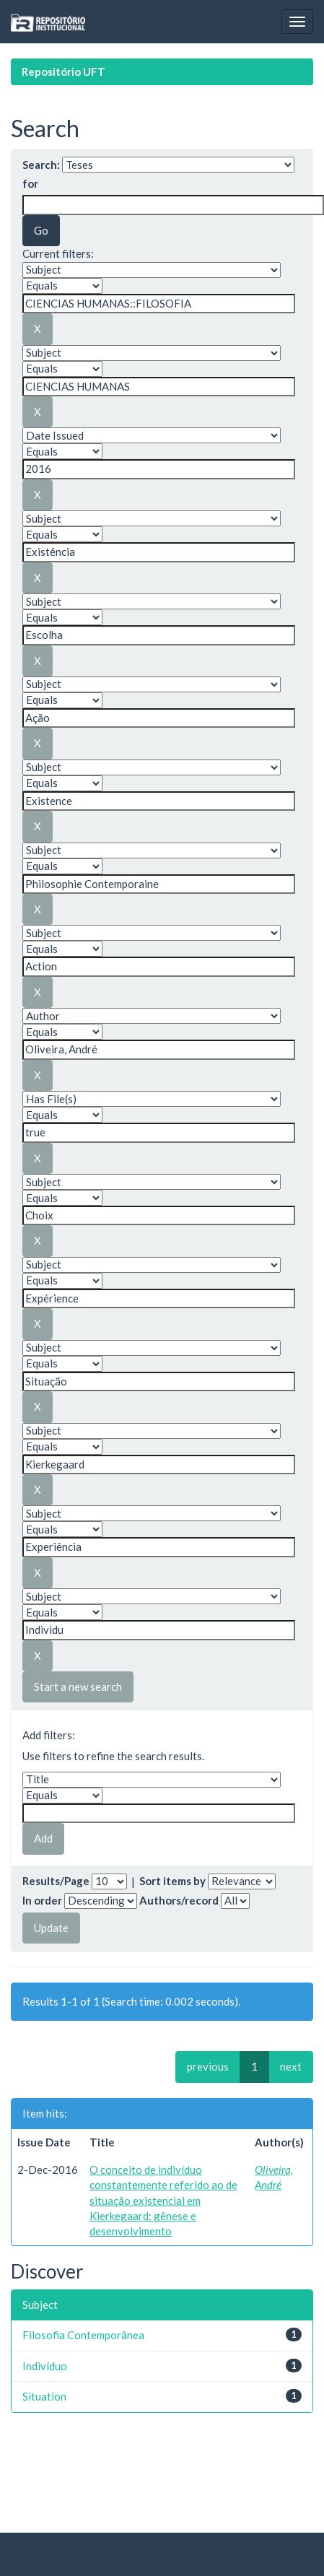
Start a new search (78, 1686)
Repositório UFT (63, 71)
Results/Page (55, 1880)
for (30, 183)
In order (42, 1900)
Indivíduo (44, 2365)
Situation (44, 2396)
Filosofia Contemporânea (83, 2334)
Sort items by (172, 1880)
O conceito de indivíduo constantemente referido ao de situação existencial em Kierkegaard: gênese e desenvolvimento (163, 2200)
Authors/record (179, 1900)
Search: (41, 164)
